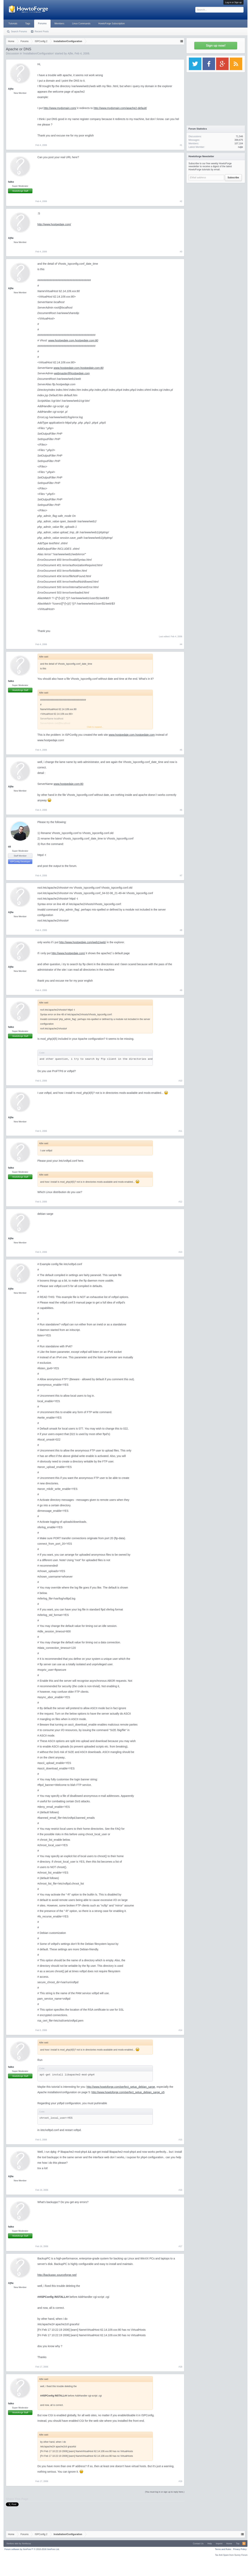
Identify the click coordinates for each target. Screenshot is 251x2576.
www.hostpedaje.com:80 (68, 783)
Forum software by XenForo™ (32, 2549)
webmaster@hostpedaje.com (72, 373)
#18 (180, 2367)
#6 (181, 810)
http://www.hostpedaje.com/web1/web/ (82, 942)
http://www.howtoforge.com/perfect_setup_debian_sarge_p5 (128, 2092)
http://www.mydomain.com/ (60, 108)
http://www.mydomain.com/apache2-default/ (120, 108)
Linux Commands (81, 23)
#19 (180, 2481)
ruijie (240, 147)
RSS (244, 2543)
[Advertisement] (215, 209)
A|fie (70, 53)
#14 (180, 2030)
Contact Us (198, 2543)
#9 (181, 990)
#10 (180, 1081)
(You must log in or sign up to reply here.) (164, 2492)
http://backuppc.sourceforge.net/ (57, 2274)
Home (229, 2543)
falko (11, 181)
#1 (181, 145)
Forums (42, 23)
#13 (180, 1252)
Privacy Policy (239, 2549)
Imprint (219, 2543)
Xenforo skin (12, 2543)
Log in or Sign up (233, 2)
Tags (27, 23)
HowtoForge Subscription (111, 23)
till (9, 846)
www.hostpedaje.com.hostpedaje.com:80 (73, 340)
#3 (181, 251)
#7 (181, 875)
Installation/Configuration (38, 53)
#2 (181, 201)
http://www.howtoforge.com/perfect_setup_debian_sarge (120, 2086)
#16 (180, 2190)
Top (237, 2543)
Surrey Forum (240, 2555)
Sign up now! (216, 45)
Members (59, 23)
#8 (181, 930)
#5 (181, 750)
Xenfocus (26, 2543)
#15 (180, 2139)
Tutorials (12, 23)
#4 (181, 644)
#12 (180, 1201)
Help (209, 2543)
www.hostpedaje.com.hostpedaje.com (132, 734)
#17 (180, 2246)
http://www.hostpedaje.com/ (54, 224)
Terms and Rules (223, 2549)
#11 (180, 1131)
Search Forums (19, 31)
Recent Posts (42, 31)
